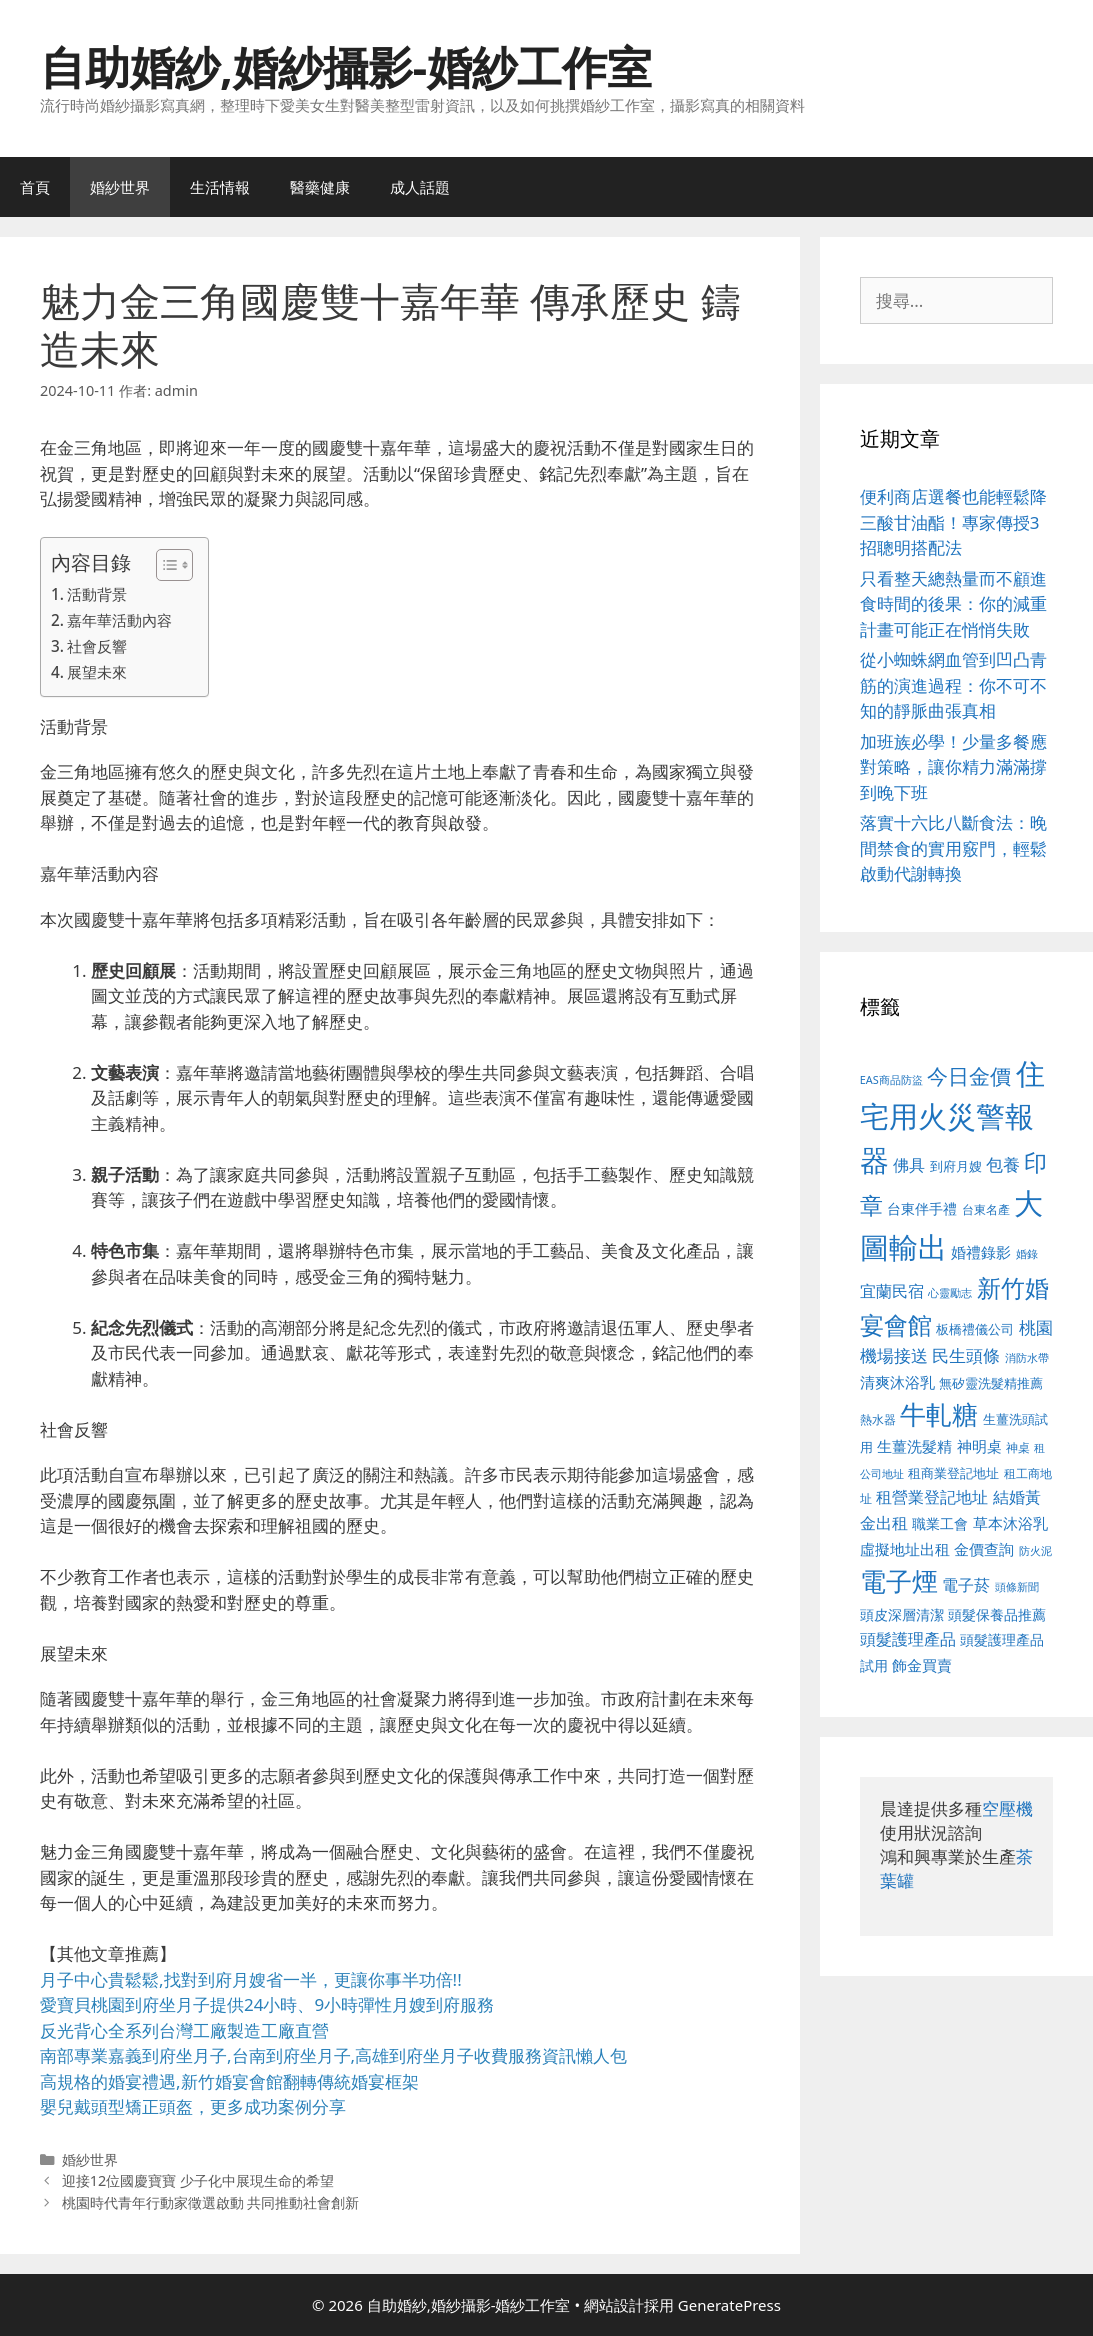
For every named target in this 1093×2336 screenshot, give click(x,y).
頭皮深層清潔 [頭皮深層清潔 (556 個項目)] (902, 1614)
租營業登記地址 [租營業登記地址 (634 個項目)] (932, 1497)
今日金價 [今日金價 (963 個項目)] (969, 1076)
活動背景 (97, 594)
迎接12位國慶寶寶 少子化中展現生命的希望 (198, 2180)
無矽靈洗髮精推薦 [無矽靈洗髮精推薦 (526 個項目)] (991, 1383)
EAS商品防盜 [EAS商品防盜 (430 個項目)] (891, 1079)
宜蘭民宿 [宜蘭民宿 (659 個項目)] (892, 1291)
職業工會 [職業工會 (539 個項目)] (940, 1523)
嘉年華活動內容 (119, 620)
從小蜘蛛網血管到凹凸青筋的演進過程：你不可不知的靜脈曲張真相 (953, 685)
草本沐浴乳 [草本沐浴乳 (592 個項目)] (1010, 1523)
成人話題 (420, 187)
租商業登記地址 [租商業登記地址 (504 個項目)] (953, 1473)
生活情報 (220, 187)
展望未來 (97, 672)
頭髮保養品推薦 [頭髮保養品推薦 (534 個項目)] (997, 1614)
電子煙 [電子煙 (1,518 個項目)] (899, 1581)
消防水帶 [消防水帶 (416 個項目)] (1027, 1358)
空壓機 (1007, 1808)
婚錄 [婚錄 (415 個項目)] (1027, 1254)
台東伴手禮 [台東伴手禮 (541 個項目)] (922, 1208)
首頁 (35, 187)
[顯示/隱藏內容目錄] (164, 565)
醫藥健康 (320, 187)
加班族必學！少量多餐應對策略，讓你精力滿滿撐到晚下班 (953, 767)
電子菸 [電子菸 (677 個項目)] (966, 1584)
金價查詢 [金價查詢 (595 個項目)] (984, 1549)
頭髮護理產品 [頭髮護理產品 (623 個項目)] (908, 1639)
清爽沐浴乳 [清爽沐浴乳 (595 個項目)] (897, 1382)
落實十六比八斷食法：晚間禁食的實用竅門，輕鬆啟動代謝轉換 (953, 848)
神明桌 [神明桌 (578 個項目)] (979, 1446)
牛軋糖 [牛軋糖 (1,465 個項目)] (939, 1414)
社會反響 (97, 646)
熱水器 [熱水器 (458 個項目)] (878, 1419)
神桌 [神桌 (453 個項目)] (1018, 1447)
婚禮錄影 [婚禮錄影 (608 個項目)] (981, 1252)
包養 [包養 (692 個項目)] (1003, 1164)
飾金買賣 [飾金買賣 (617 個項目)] (922, 1665)
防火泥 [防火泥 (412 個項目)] (1035, 1551)
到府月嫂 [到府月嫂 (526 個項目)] (956, 1166)
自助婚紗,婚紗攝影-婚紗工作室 (346, 66)
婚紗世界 (120, 187)
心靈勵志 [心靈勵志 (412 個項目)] (950, 1293)
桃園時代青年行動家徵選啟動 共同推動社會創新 (211, 2202)
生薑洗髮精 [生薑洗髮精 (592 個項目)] (914, 1446)
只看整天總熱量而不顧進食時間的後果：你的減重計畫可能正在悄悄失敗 (953, 604)
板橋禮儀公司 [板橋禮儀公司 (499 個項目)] (975, 1329)
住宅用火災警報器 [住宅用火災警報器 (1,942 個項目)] (952, 1116)
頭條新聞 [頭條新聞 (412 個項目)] (1017, 1587)
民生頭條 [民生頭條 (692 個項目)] (966, 1355)
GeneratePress (729, 2305)
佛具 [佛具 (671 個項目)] (909, 1164)
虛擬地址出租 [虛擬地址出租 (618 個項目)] (905, 1549)
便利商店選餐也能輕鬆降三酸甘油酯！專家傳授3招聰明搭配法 (953, 522)
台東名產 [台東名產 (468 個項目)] (986, 1209)
